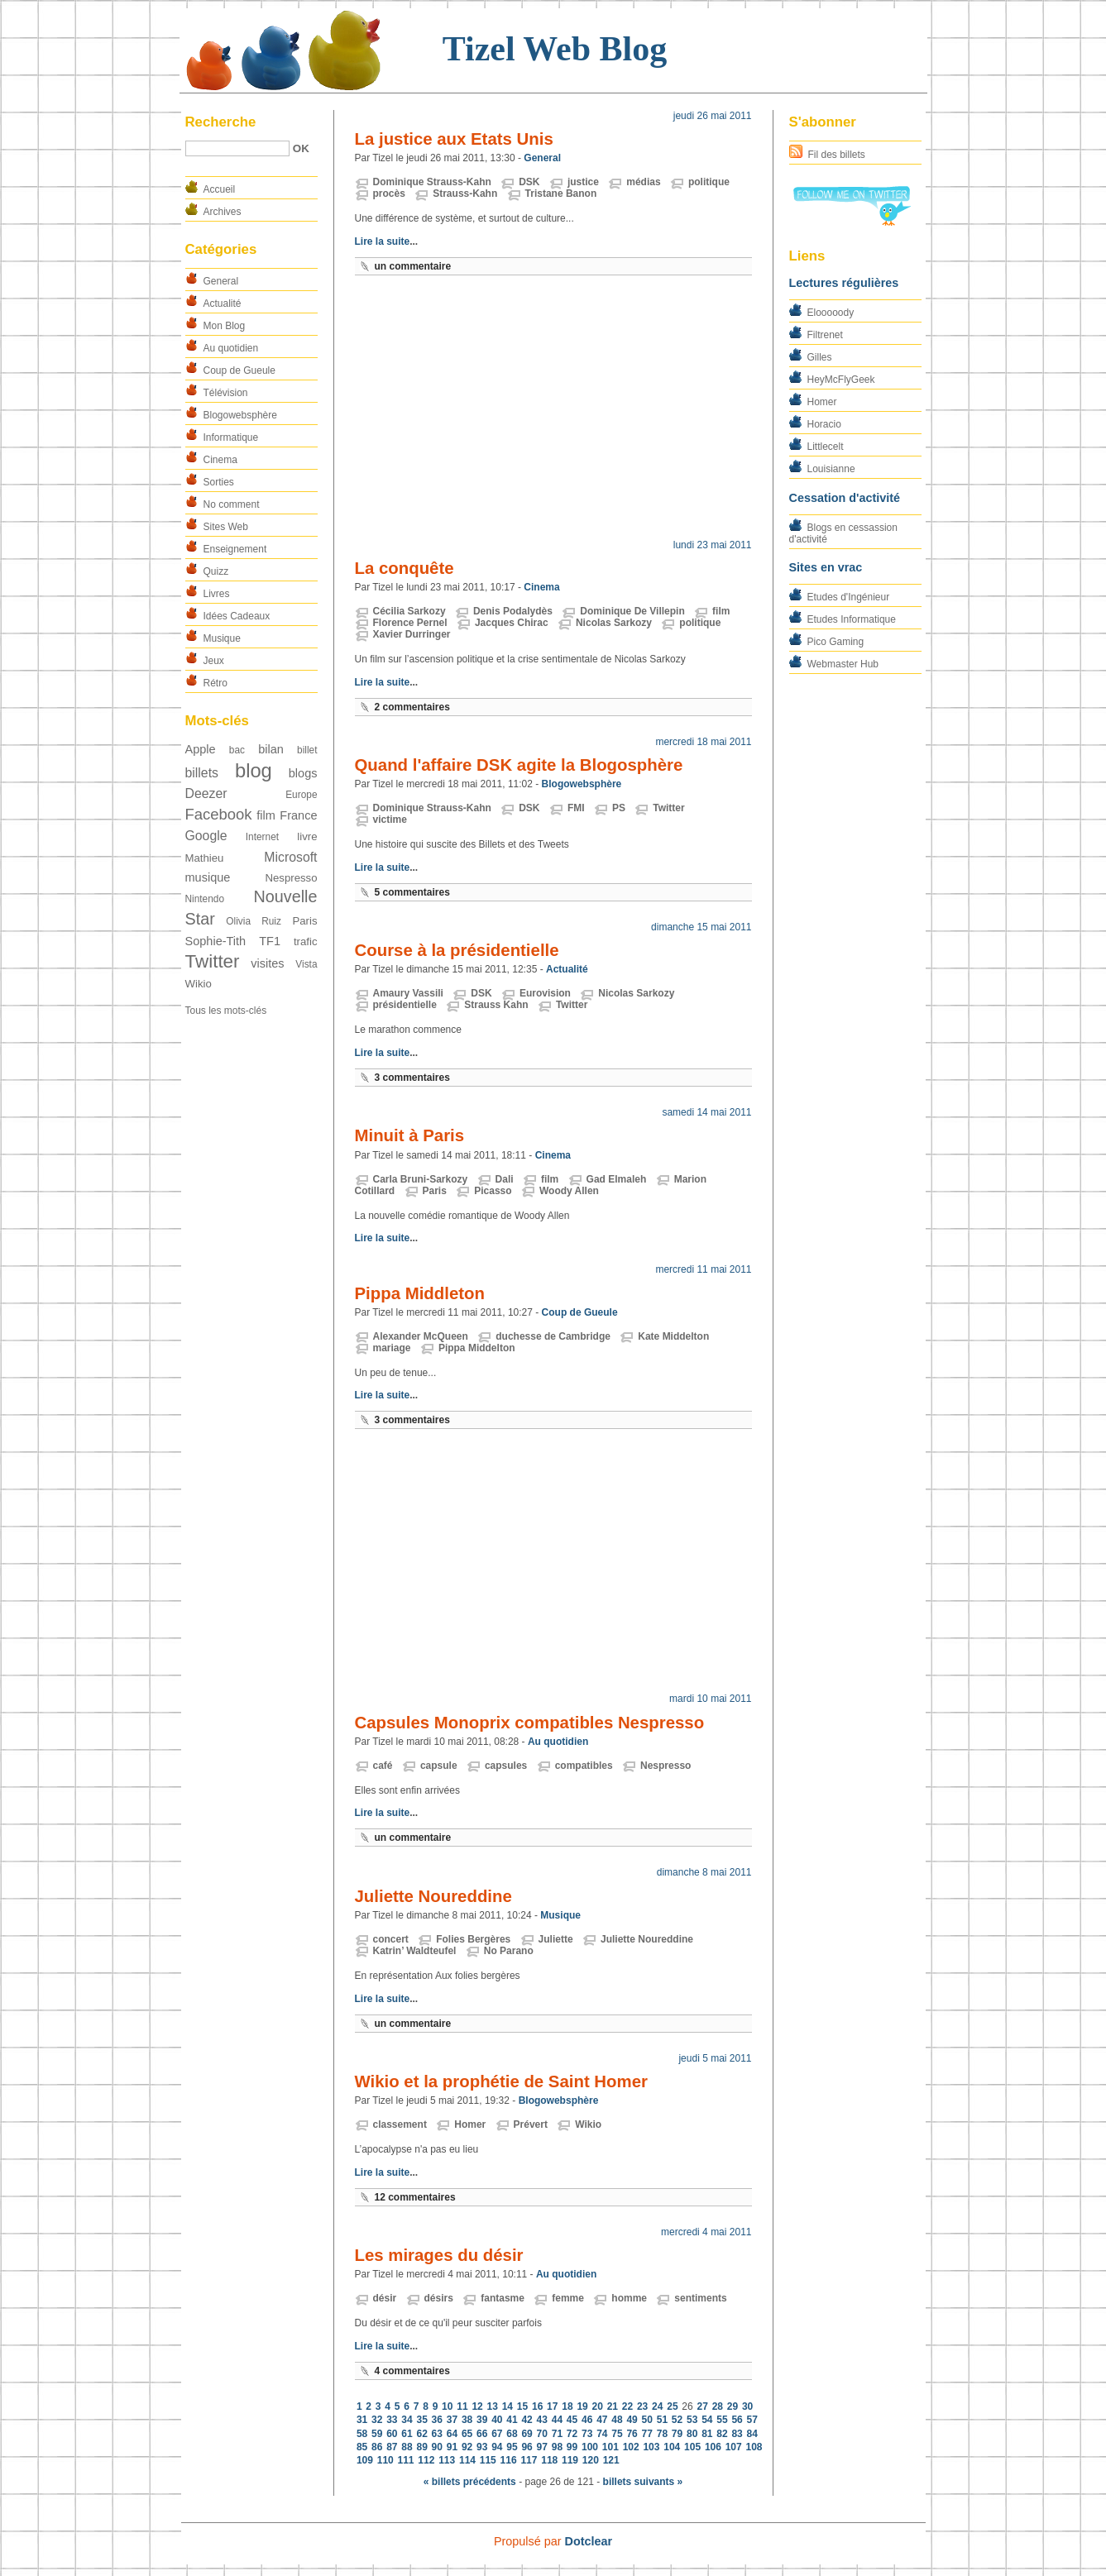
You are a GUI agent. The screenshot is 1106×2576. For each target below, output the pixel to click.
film (265, 815)
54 (706, 2419)
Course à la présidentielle (457, 950)
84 (752, 2434)
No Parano (509, 1951)
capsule (438, 1765)
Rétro (215, 683)
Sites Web (225, 527)
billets (201, 773)
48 (616, 2419)
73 (587, 2434)
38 (467, 2419)
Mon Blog (224, 326)
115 (488, 2460)
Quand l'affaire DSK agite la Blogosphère (519, 765)
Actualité (222, 303)
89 (421, 2447)
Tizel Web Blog (555, 49)
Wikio (198, 983)
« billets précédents (470, 2482)
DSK (529, 182)
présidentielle (405, 1005)
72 (572, 2434)
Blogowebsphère (240, 415)
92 (467, 2447)
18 (567, 2406)
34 (406, 2419)
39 (481, 2419)
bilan (271, 749)
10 (447, 2406)
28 (717, 2406)
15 (522, 2406)
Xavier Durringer (412, 634)
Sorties (218, 482)
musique (208, 877)
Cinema (220, 460)
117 (528, 2460)
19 (582, 2406)
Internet (262, 837)
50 (647, 2419)
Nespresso (291, 878)
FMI (576, 808)
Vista (306, 964)
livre (307, 836)
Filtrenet (825, 335)
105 (692, 2447)
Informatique (231, 437)
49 (631, 2419)
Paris (304, 921)
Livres (216, 594)
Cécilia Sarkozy (409, 611)
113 (446, 2460)
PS (618, 808)
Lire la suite (382, 241)
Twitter (212, 961)
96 (526, 2447)
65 (467, 2434)
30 (747, 2406)
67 (496, 2434)
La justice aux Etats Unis (454, 139)
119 (570, 2460)
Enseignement (235, 549)
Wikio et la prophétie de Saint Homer (501, 2081)
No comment (231, 504)
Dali (505, 1179)
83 (736, 2434)
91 (452, 2447)
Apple (200, 749)
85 (362, 2447)
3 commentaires (412, 1077)
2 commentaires (412, 707)
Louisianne (831, 469)
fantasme (502, 2298)
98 (557, 2447)
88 (406, 2447)
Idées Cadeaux (237, 616)
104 (671, 2447)
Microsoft (290, 857)
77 (647, 2434)
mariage (392, 1348)
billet (307, 750)
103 (651, 2447)
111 (406, 2460)
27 (702, 2406)
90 (437, 2447)
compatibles (584, 1765)
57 (752, 2419)
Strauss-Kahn (465, 193)
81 (706, 2434)
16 (537, 2406)
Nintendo (205, 899)
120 (590, 2460)
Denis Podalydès (513, 611)
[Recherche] (237, 148)
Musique (222, 638)
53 (692, 2419)
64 (452, 2434)
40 (496, 2419)
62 (421, 2434)
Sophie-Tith (216, 941)
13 (492, 2406)
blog (253, 770)
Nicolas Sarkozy (614, 622)
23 (642, 2406)
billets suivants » (643, 2482)
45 (572, 2419)
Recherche (220, 122)
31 (362, 2419)
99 (572, 2447)
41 (511, 2419)
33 (391, 2419)
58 (362, 2434)
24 (657, 2406)
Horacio (824, 424)
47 (601, 2419)
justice (583, 182)
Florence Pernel (410, 622)
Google (206, 836)
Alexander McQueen (420, 1336)
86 (376, 2447)
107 (733, 2447)
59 (376, 2434)
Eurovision (545, 993)
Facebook (218, 814)
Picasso (492, 1191)
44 (557, 2419)
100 (590, 2447)
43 (542, 2419)
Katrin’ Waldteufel (415, 1951)
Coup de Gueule (239, 370)
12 (477, 2406)
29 (732, 2406)
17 (552, 2406)
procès (389, 193)
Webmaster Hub (843, 664)
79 (677, 2434)
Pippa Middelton (476, 1348)
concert (391, 1939)
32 (376, 2419)
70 (542, 2434)
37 (452, 2419)
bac (237, 750)
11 (462, 2406)
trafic (306, 941)
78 (662, 2434)
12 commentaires (415, 2197)
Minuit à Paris (410, 1135)
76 (631, 2434)
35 (421, 2419)
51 (662, 2419)
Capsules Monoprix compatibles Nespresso (530, 1722)
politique (709, 182)
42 (526, 2419)
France (298, 815)
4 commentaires (412, 2371)
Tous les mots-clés (226, 1010)
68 (511, 2434)
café (383, 1765)
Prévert (531, 2124)
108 (754, 2447)
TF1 (269, 941)
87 (391, 2447)
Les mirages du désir (439, 2255)
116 (508, 2460)
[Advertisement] (553, 411)
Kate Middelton (673, 1336)
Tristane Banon (561, 193)
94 (496, 2447)
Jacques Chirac (511, 622)
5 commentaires (412, 892)
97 (542, 2447)
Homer (822, 402)
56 (736, 2419)
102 (631, 2447)
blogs (303, 773)
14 (507, 2406)
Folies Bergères (473, 1939)
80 (692, 2434)
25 (672, 2406)
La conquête (404, 568)
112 (426, 2460)
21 (612, 2406)
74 (601, 2434)
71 (557, 2434)
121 (611, 2460)
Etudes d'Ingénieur (848, 597)
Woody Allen (569, 1191)
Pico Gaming (835, 642)
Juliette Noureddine (433, 1896)
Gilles (819, 357)
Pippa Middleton (420, 1293)
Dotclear (589, 2541)
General (221, 281)
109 (365, 2460)
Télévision (225, 393)
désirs (438, 2298)
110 (385, 2460)
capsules (506, 1765)
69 (526, 2434)
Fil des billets (836, 154)
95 (511, 2447)
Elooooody (831, 312)
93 (481, 2447)
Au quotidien (231, 348)
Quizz (216, 571)
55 (721, 2419)
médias (643, 182)
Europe (301, 795)
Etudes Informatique (851, 619)
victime (390, 819)
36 (437, 2419)
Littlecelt (825, 446)
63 (437, 2434)
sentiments (700, 2298)
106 (713, 2447)
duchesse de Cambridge (553, 1336)
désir (385, 2298)
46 (587, 2419)
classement (400, 2124)
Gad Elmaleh (617, 1179)
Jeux (213, 661)
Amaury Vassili (408, 993)
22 (627, 2406)
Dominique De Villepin (632, 611)
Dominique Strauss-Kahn (432, 182)
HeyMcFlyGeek (841, 379)
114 (467, 2460)
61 (406, 2434)
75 (616, 2434)
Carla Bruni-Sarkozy (420, 1179)
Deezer (206, 793)
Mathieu (204, 858)
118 (549, 2460)
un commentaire (413, 266)
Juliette (556, 1939)
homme (629, 2298)
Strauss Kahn (496, 1005)
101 (610, 2447)
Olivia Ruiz (253, 921)
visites (267, 963)
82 (721, 2434)
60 (391, 2434)
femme (568, 2298)
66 (481, 2434)
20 (597, 2406)
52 (677, 2419)
